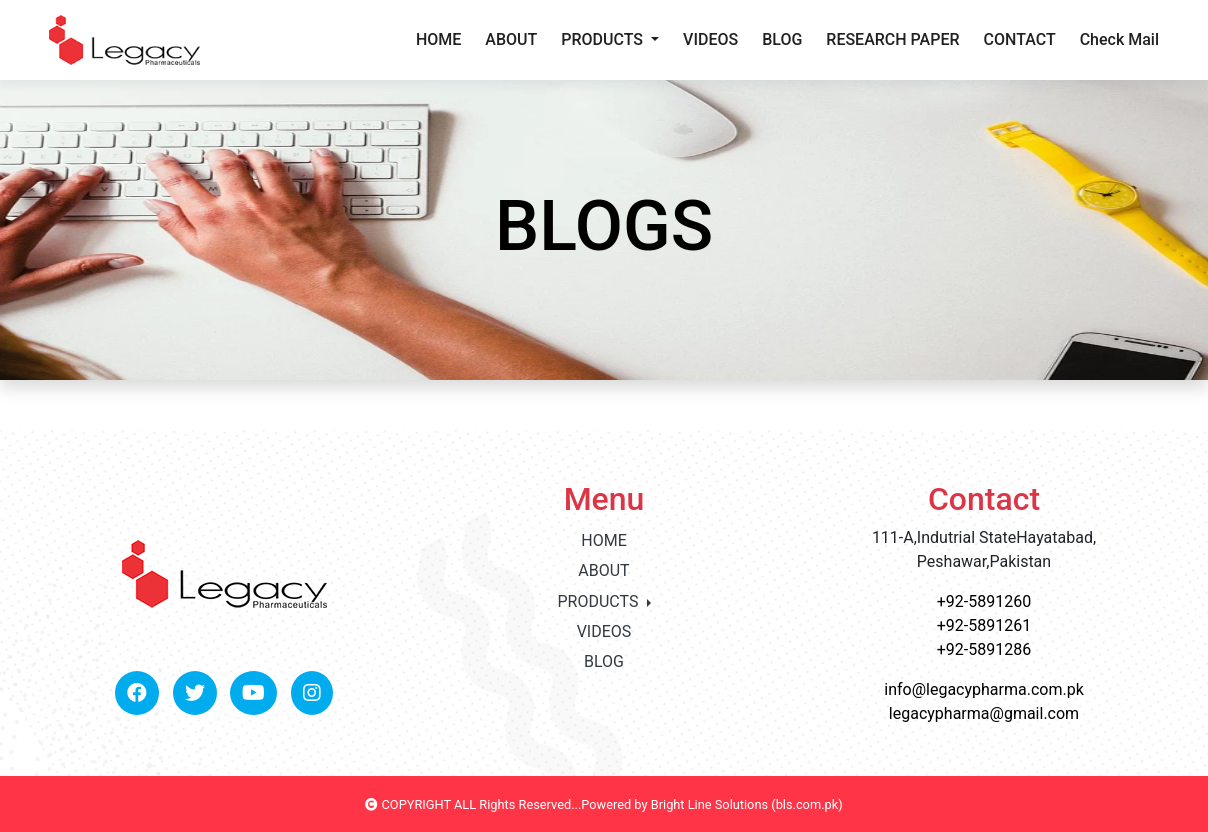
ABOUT (511, 39)
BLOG (782, 39)
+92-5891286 (984, 649)
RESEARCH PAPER (892, 39)
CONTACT (1020, 39)
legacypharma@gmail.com (984, 713)
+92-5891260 (984, 601)
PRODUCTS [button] (604, 39)
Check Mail (1119, 39)
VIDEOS (710, 39)
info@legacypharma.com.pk (984, 689)
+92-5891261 (984, 625)
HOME (438, 39)
